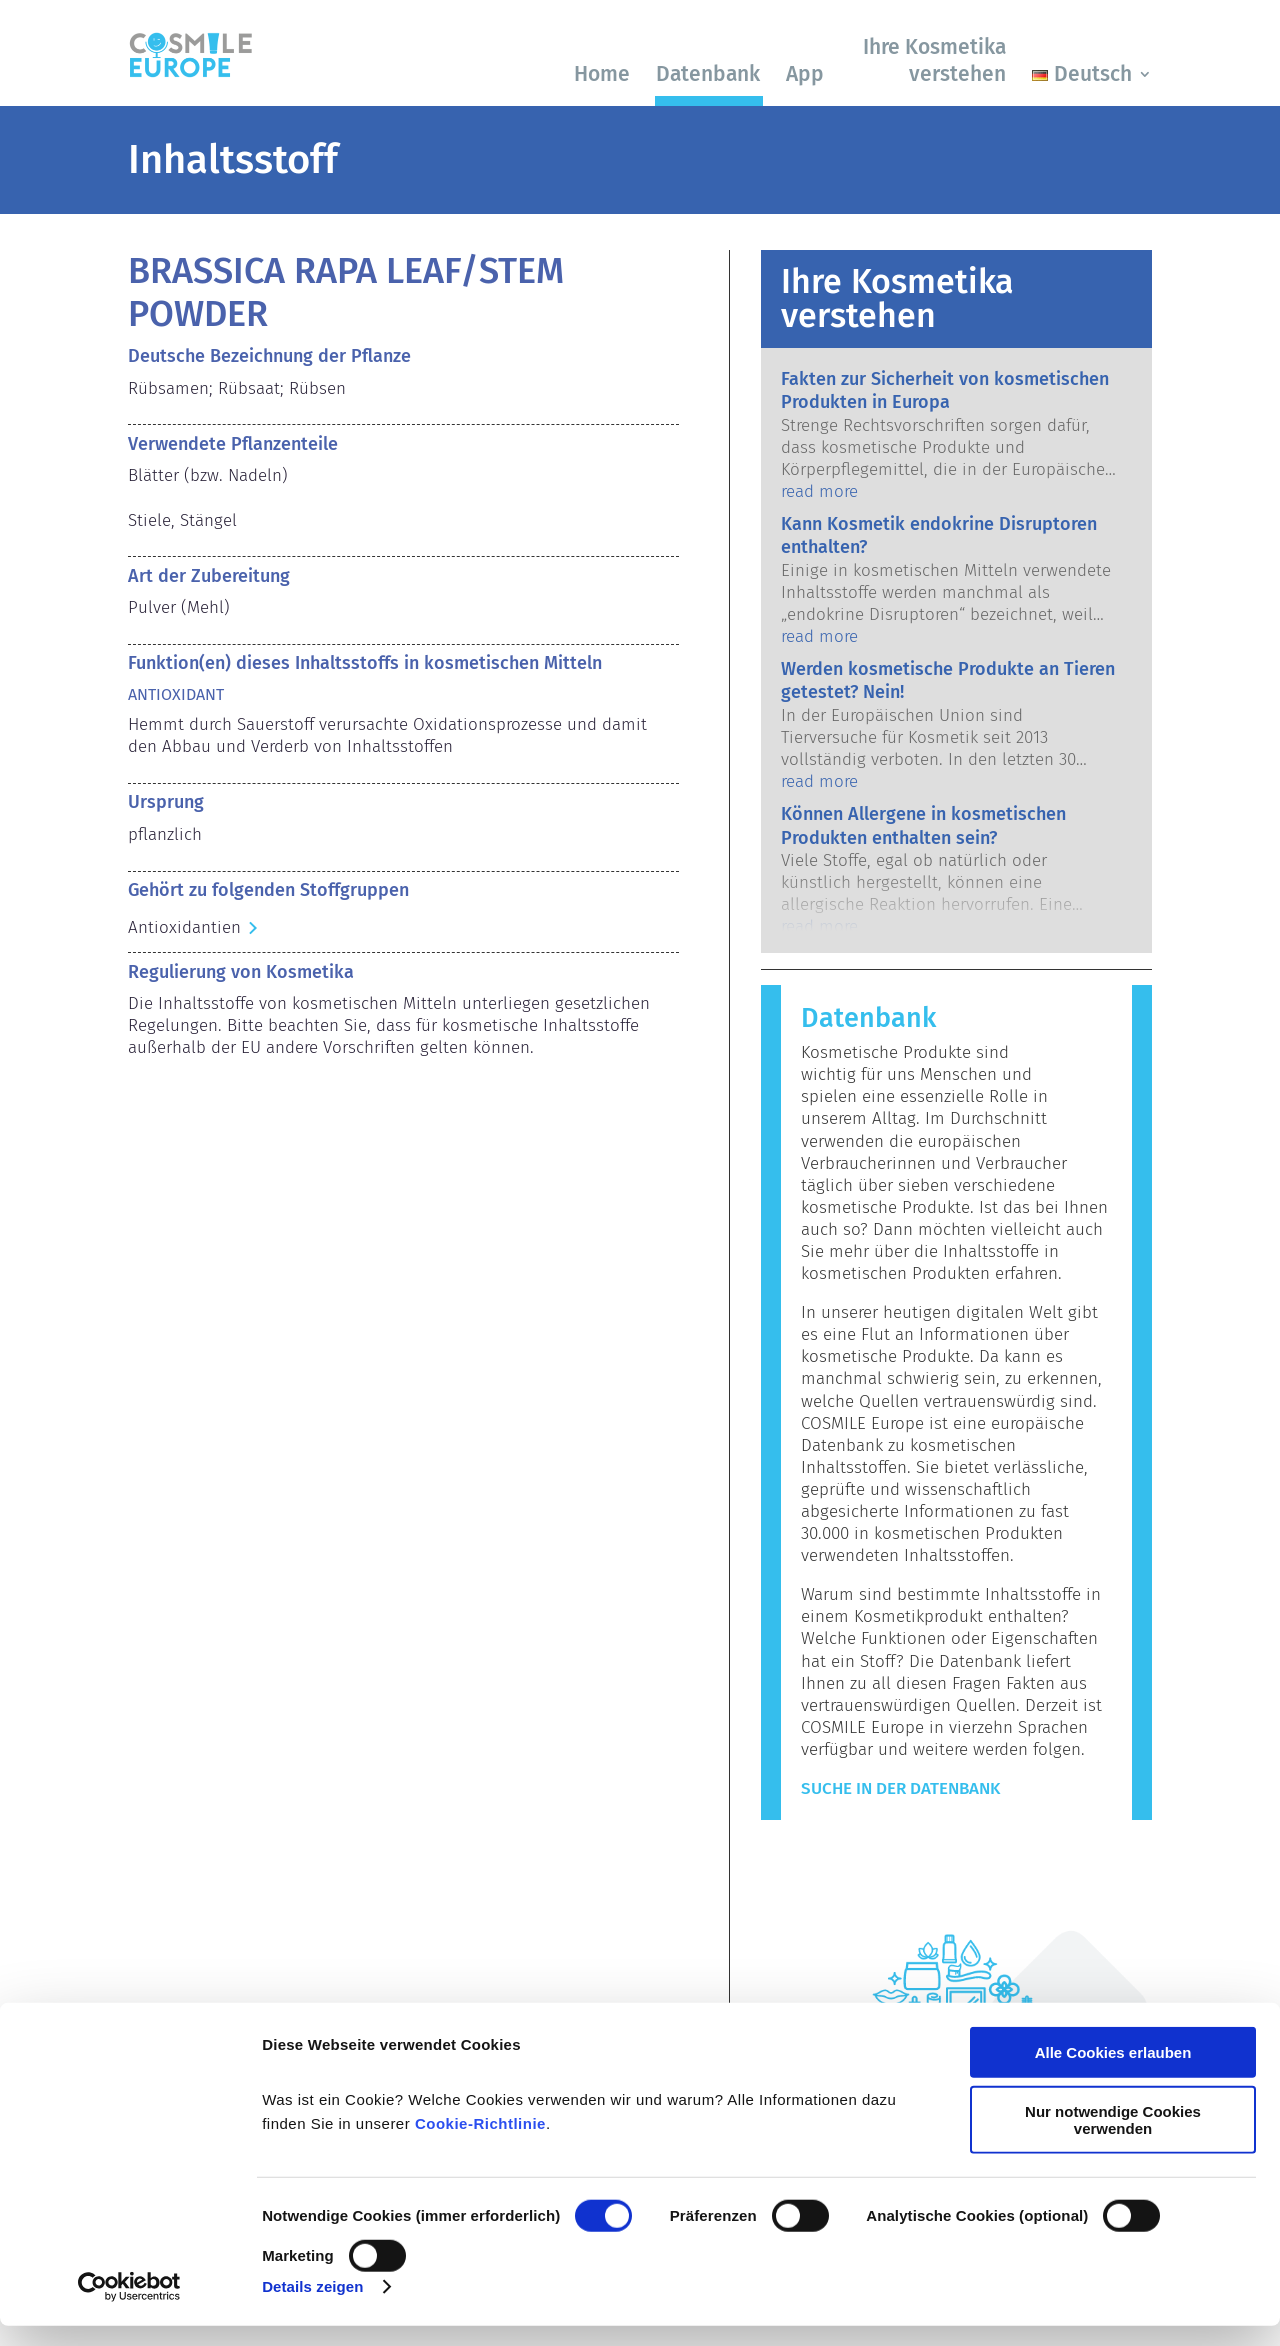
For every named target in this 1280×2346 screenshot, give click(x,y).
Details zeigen (312, 2306)
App (805, 74)
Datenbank (708, 74)
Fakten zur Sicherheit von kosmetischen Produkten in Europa (945, 390)
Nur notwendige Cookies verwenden (1113, 2140)
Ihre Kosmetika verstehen (934, 60)
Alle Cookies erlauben (1113, 2073)
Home (602, 74)
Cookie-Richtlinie (480, 2144)
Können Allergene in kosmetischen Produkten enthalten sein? (923, 825)
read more (819, 491)
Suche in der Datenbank (900, 1788)
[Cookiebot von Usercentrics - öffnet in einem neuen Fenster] (129, 2307)
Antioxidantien (184, 927)
